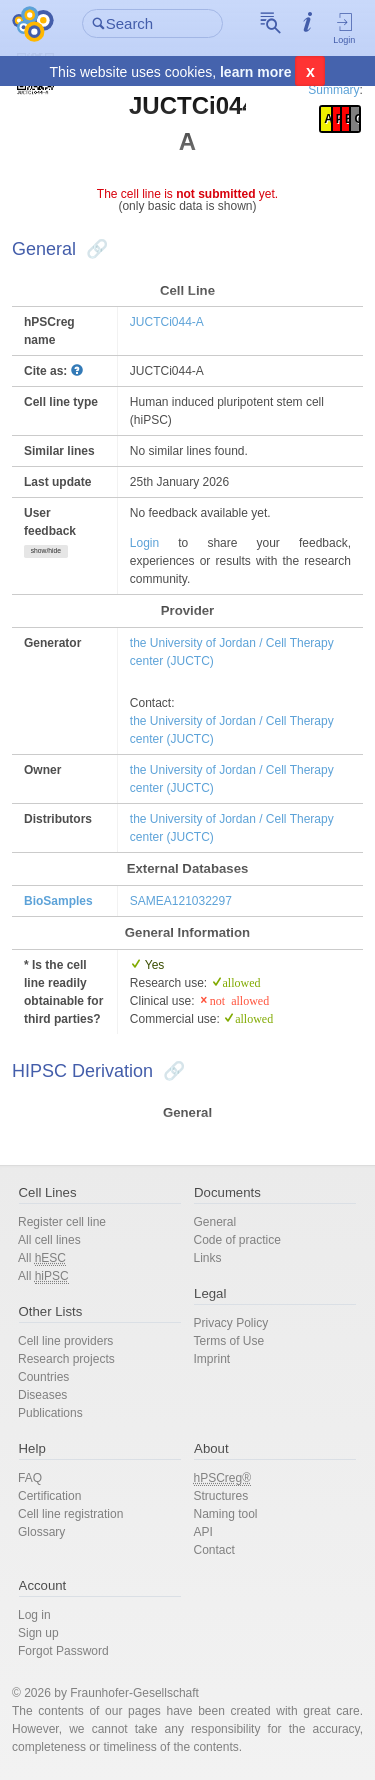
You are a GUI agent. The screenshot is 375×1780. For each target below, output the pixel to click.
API (203, 1532)
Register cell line (62, 1222)
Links (208, 1258)
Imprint (212, 1359)
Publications (50, 1413)
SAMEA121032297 (181, 901)
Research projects (66, 1359)
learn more (256, 72)
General (215, 1222)
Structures (221, 1496)
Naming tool (226, 1514)
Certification (49, 1496)
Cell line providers (65, 1341)
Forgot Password (63, 1651)
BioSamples (58, 901)
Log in (34, 1615)
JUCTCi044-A (167, 322)
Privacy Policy (231, 1323)
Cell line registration (70, 1514)
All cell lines (49, 1240)
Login (344, 28)
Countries (43, 1377)
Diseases (42, 1395)
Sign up (38, 1633)
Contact (214, 1550)
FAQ (30, 1478)
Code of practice (237, 1240)
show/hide (46, 550)
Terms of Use (229, 1341)
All (42, 1258)
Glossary (41, 1532)
